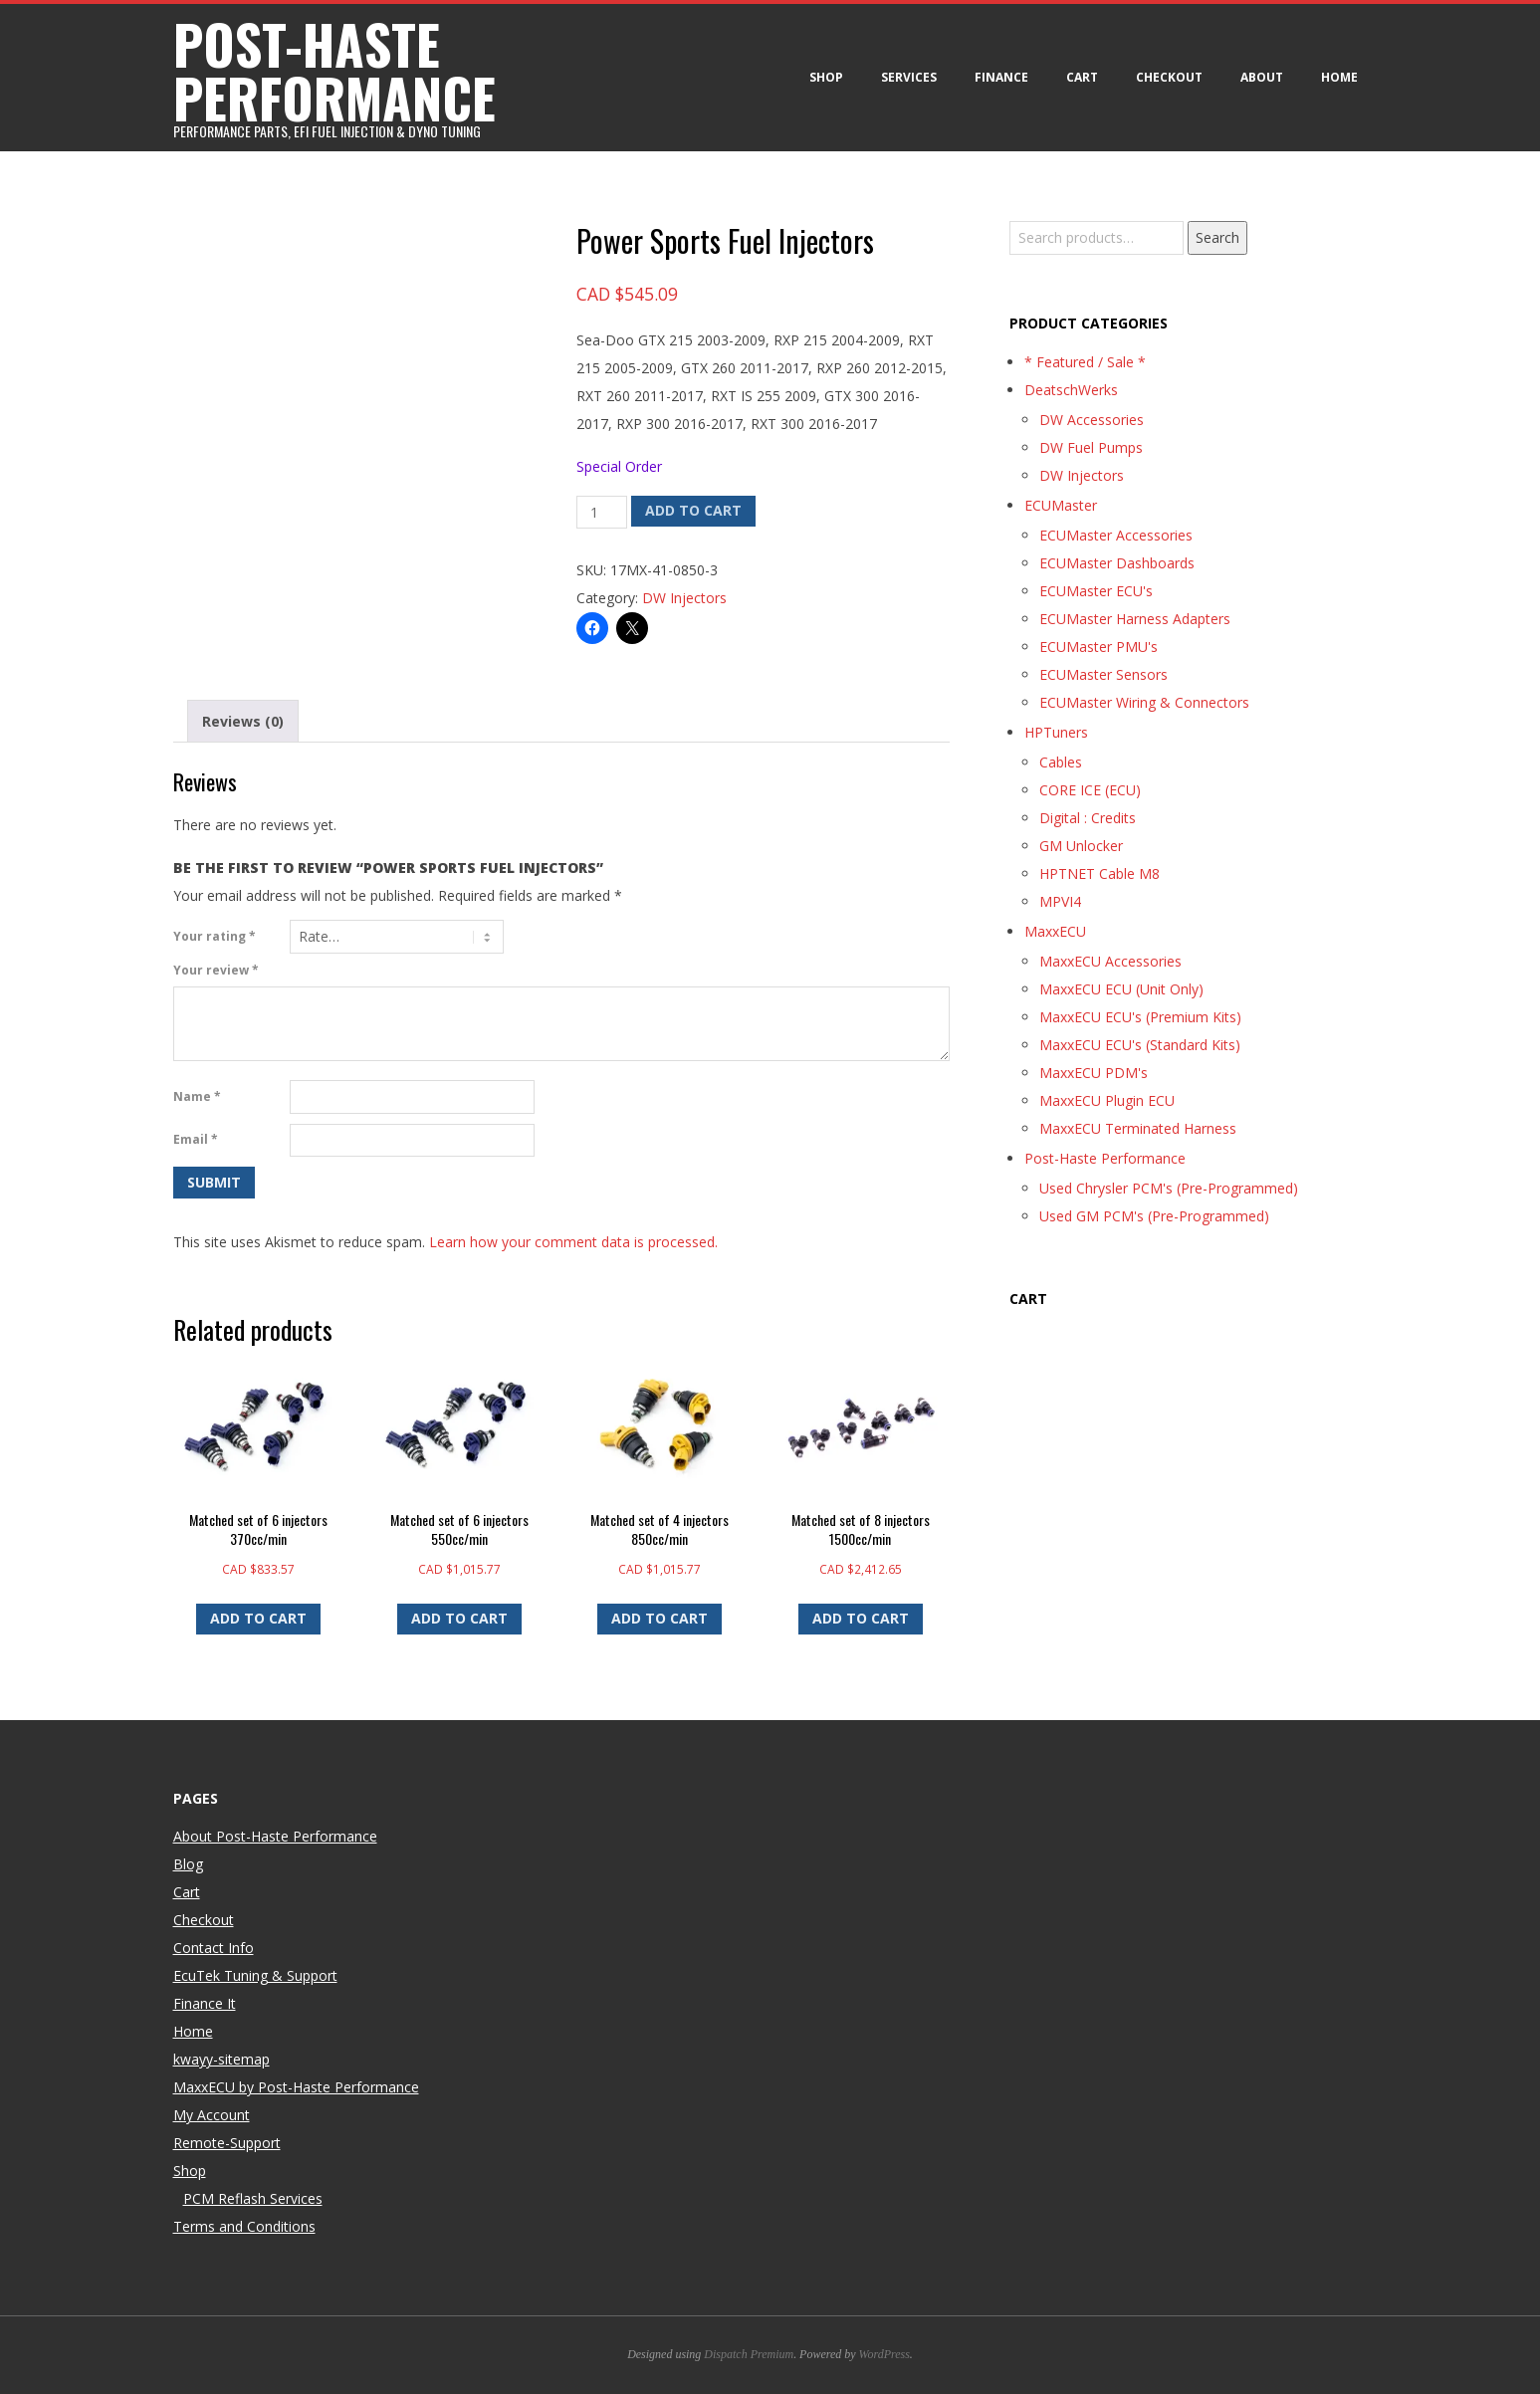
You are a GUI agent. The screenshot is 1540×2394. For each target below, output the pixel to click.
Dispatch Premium (748, 2354)
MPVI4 (1060, 901)
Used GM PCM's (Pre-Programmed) (1154, 1215)
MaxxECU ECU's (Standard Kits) (1139, 1044)
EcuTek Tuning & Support (255, 1975)
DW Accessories (1091, 419)
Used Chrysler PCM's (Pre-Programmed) (1168, 1188)
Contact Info (213, 1947)
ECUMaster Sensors (1103, 674)
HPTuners (1056, 732)
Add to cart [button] (258, 1618)
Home (1339, 77)
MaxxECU (1055, 931)
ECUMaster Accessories (1116, 535)
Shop (826, 77)
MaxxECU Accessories (1110, 961)
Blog (188, 1863)
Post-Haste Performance (1105, 1158)
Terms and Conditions (244, 2226)
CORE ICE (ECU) (1090, 789)
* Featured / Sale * (1085, 361)
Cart (1082, 77)
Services (909, 77)
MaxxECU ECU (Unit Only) (1121, 988)
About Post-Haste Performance (275, 1836)
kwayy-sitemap (221, 2059)
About (1261, 77)
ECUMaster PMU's (1098, 646)
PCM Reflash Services (253, 2198)
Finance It (204, 2003)
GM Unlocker (1081, 845)
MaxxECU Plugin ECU (1107, 1100)
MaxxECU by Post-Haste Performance (296, 2086)
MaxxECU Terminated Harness (1137, 1128)
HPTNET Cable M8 (1099, 873)
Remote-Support (227, 2142)
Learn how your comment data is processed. (573, 1241)
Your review (216, 970)
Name (197, 1096)
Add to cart (693, 510)
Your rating (214, 936)
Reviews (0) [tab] (243, 721)
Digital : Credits (1087, 817)
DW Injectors (684, 597)
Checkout (1169, 77)
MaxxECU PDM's (1093, 1072)
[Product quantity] (601, 513)
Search (1217, 237)
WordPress (884, 2354)
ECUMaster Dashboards (1117, 562)
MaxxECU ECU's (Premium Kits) (1140, 1016)
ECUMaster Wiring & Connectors (1144, 702)
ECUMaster (1060, 505)
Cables (1060, 762)
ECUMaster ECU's (1096, 590)
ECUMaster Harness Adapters (1134, 618)
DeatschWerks (1071, 389)
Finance (1001, 77)
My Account (211, 2114)
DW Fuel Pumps (1091, 447)
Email (195, 1139)
